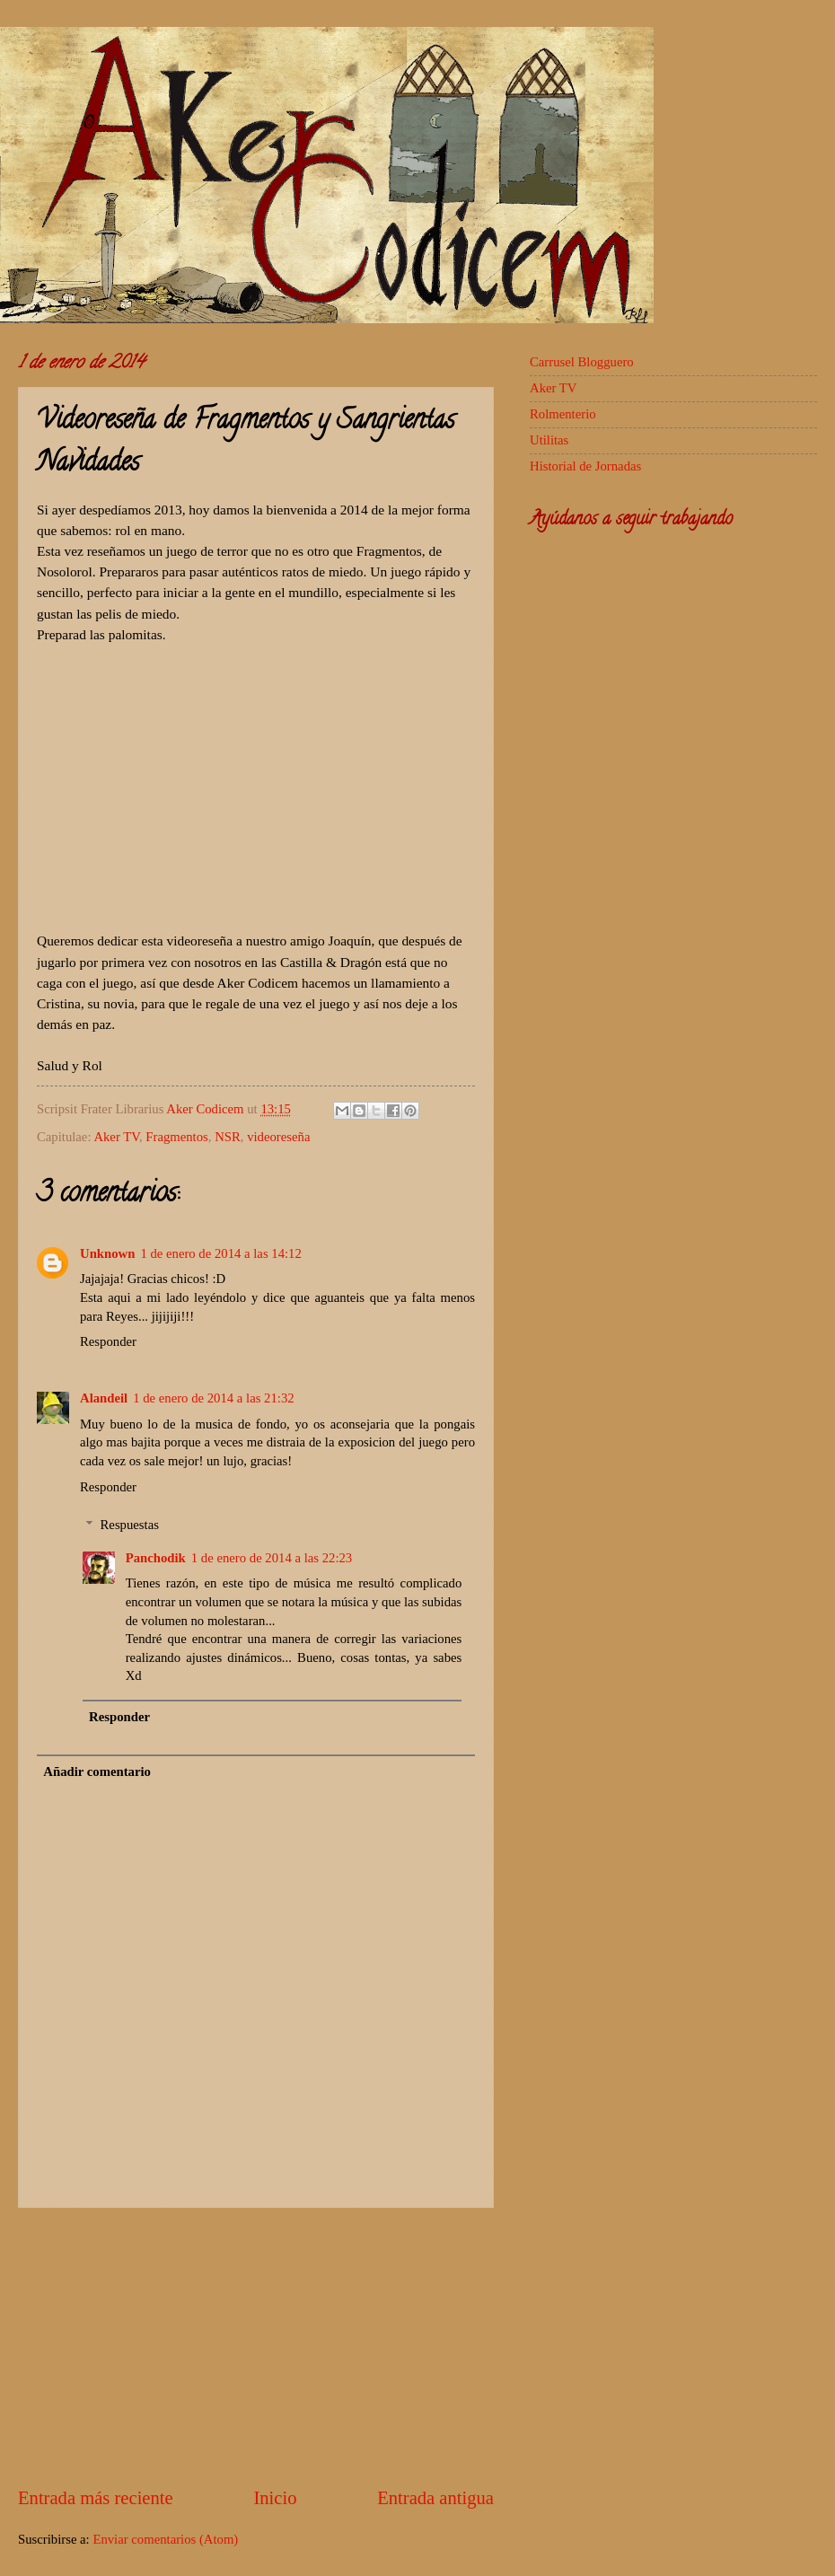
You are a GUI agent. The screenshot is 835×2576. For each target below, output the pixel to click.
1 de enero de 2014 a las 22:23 (271, 1558)
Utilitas (549, 440)
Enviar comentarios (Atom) (165, 2539)
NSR (228, 1137)
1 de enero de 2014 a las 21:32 (213, 1398)
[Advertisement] (256, 2347)
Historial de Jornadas (585, 466)
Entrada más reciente (95, 2498)
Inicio (274, 2498)
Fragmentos (176, 1137)
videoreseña (278, 1137)
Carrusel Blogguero (582, 362)
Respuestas (130, 1524)
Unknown (107, 1253)
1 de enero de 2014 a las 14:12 (220, 1253)
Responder (108, 1341)
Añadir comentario (97, 1771)
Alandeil (103, 1398)
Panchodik (156, 1558)
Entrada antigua (435, 2498)
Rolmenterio (563, 414)
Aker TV (116, 1137)
